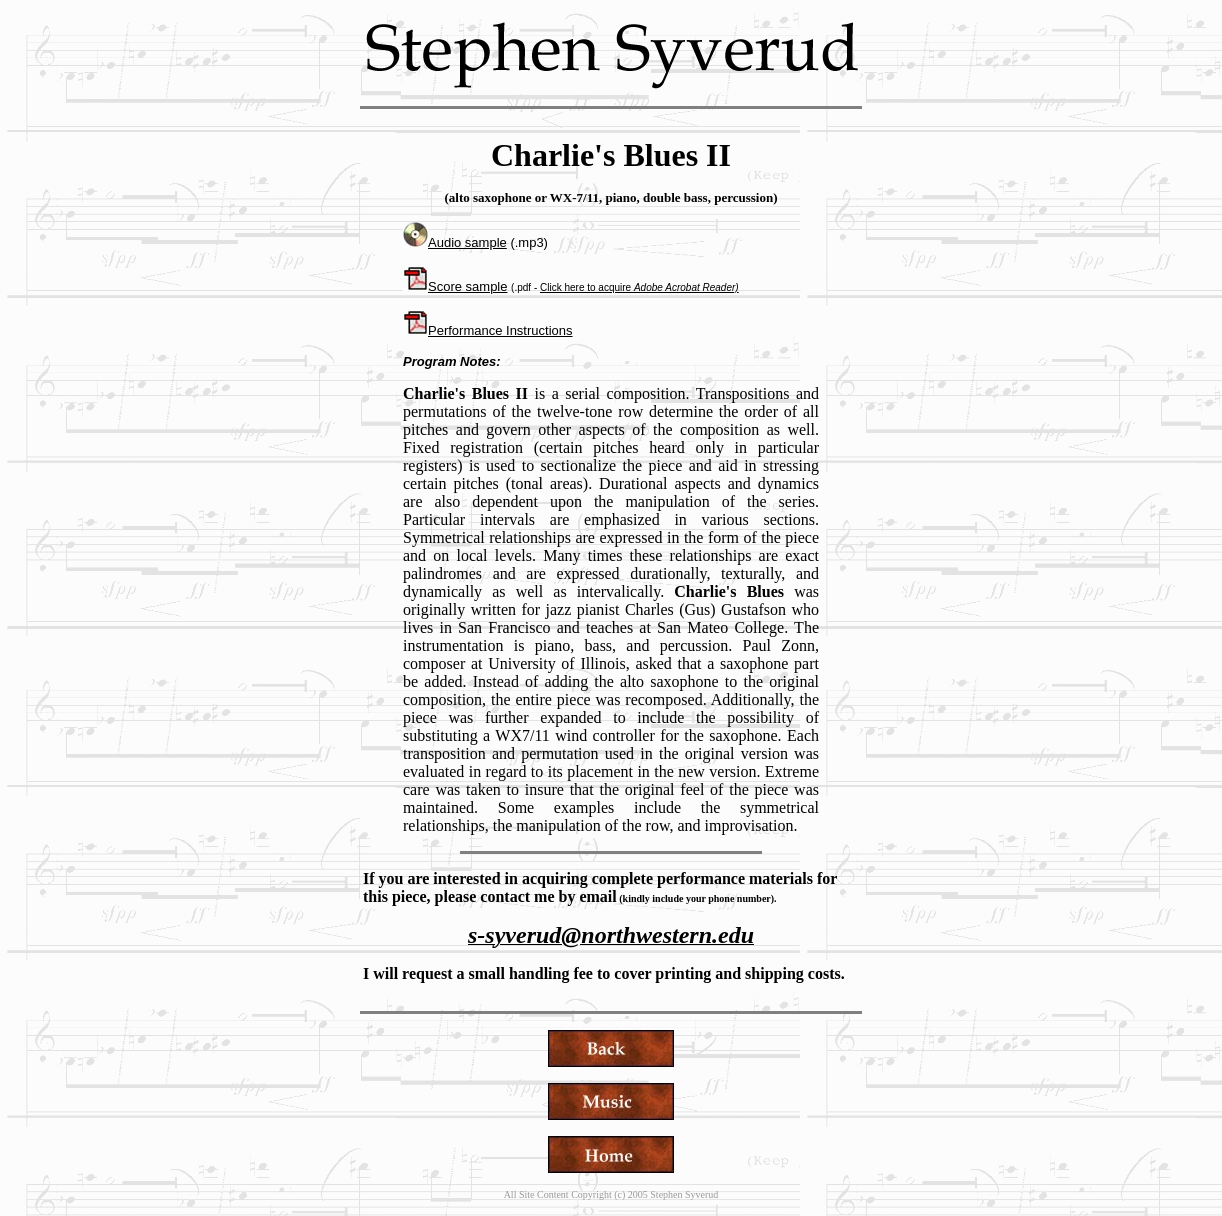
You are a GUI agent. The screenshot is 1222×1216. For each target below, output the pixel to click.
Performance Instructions (500, 330)
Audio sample (455, 242)
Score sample (455, 286)
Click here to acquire (639, 287)
